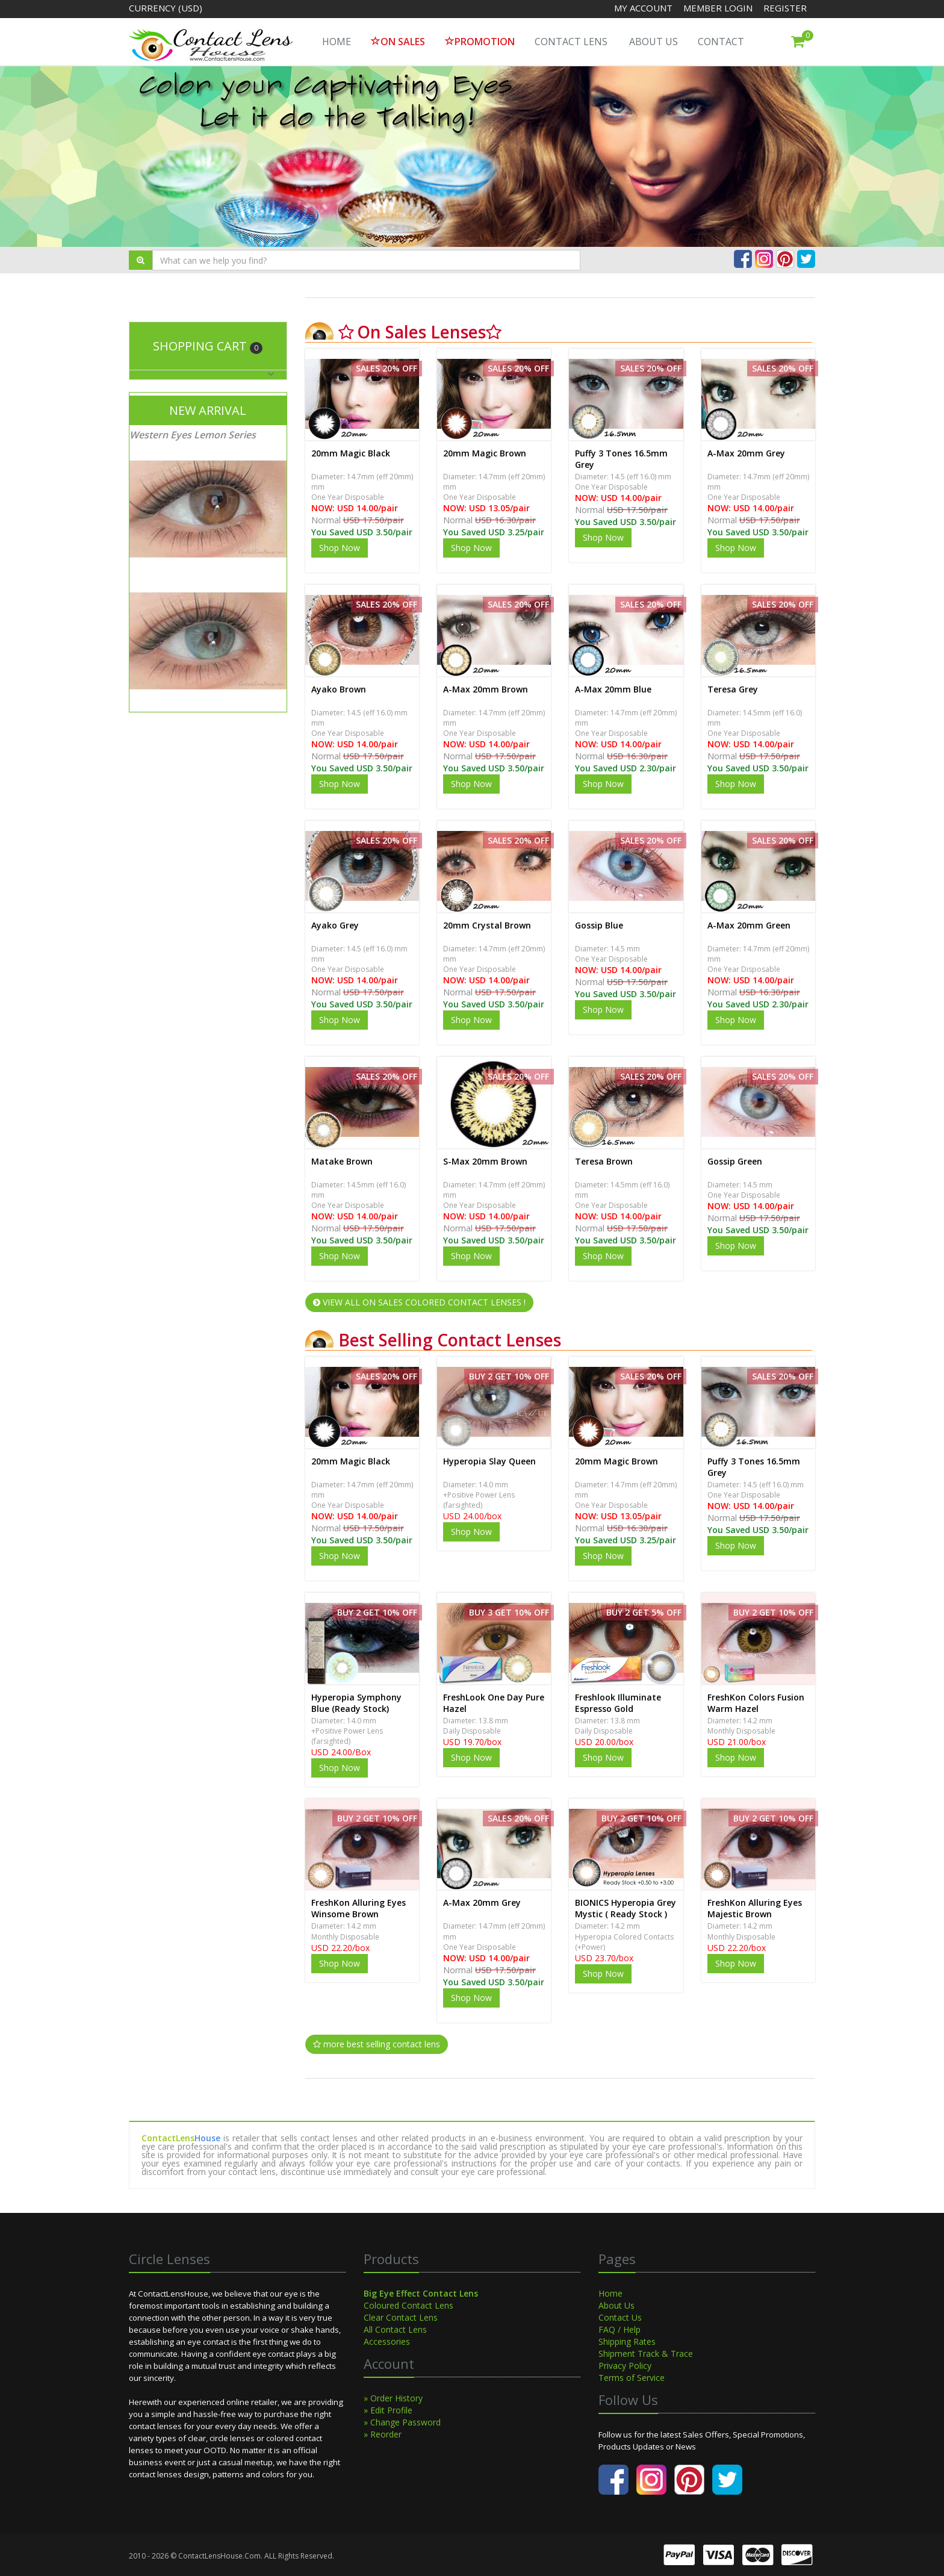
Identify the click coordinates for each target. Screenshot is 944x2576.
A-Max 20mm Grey (746, 453)
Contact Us (620, 2317)
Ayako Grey (335, 925)
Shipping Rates (627, 2341)
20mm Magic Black (350, 453)
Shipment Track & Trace (645, 2353)
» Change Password (402, 2422)
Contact (721, 41)
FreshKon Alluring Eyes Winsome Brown (358, 1908)
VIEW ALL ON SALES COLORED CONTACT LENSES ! (419, 1302)
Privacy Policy (624, 2365)
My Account (643, 8)
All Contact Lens (395, 2329)
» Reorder (383, 2434)
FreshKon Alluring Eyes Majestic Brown (754, 1908)
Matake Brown (342, 1161)
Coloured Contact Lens (408, 2305)
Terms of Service (631, 2377)
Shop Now (339, 547)
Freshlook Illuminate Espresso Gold (618, 1702)
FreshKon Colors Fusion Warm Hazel (755, 1702)
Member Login (719, 8)
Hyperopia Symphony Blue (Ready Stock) (356, 1702)
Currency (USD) (165, 8)
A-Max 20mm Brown (485, 689)
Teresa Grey (732, 689)
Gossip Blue (599, 925)
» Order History (393, 2398)
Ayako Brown (338, 689)
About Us (653, 41)
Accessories (387, 2341)
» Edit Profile (388, 2410)
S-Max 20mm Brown (485, 1161)
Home (610, 2293)
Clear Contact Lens (401, 2317)
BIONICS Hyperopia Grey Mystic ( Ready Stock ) (625, 1908)
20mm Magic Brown (484, 453)
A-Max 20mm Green (748, 925)
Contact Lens (571, 41)
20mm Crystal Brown (487, 925)
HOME (336, 41)
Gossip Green (734, 1161)
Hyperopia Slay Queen (489, 1461)
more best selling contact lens (376, 2044)
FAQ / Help (619, 2329)
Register (785, 8)
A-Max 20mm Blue (613, 689)
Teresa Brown (604, 1161)
